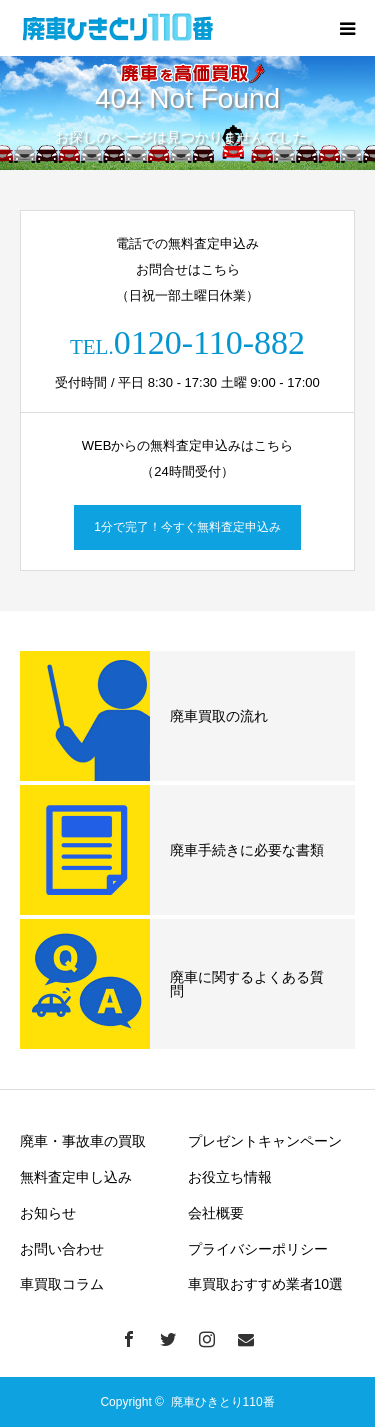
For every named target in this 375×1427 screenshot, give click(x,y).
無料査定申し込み (76, 1177)
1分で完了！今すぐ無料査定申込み (187, 527)
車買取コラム (62, 1284)
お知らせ (48, 1213)
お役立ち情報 (230, 1177)
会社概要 (216, 1213)
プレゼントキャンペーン (265, 1141)
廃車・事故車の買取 (83, 1141)
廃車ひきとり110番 (223, 1402)
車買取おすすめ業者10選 (266, 1284)
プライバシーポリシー (258, 1249)
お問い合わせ (62, 1249)
